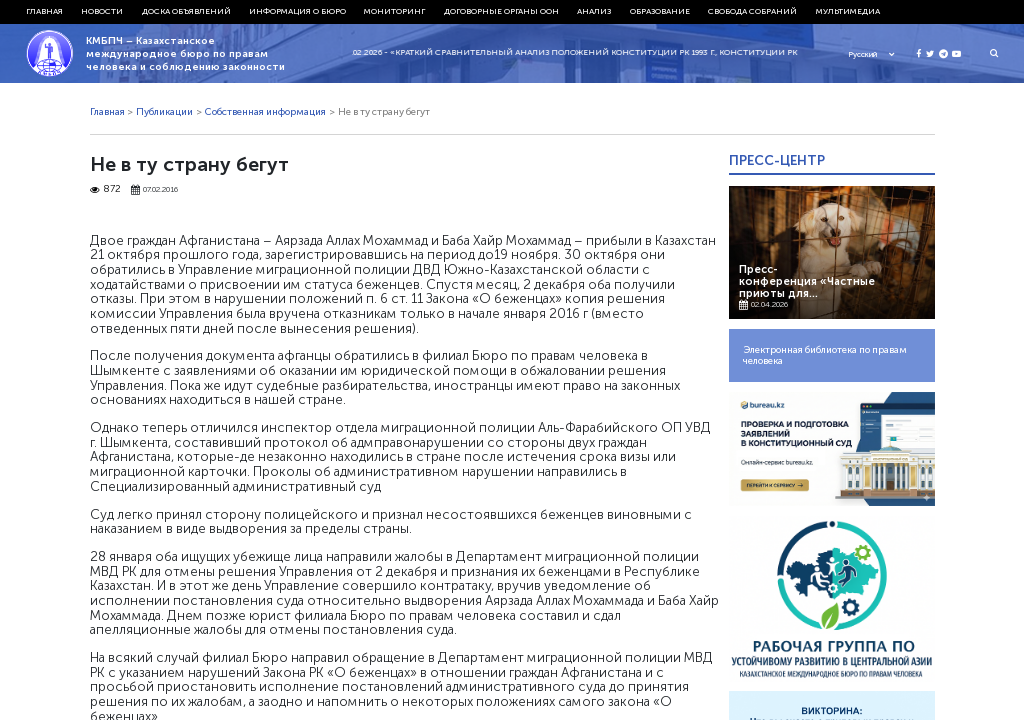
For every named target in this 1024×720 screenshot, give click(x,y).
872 (106, 189)
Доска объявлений (186, 11)
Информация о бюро (297, 11)
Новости (102, 11)
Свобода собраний (752, 11)
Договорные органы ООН (501, 11)
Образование (660, 11)
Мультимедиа (848, 11)
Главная (44, 11)
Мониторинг (394, 11)
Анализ (594, 11)
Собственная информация (265, 112)
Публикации (164, 112)
